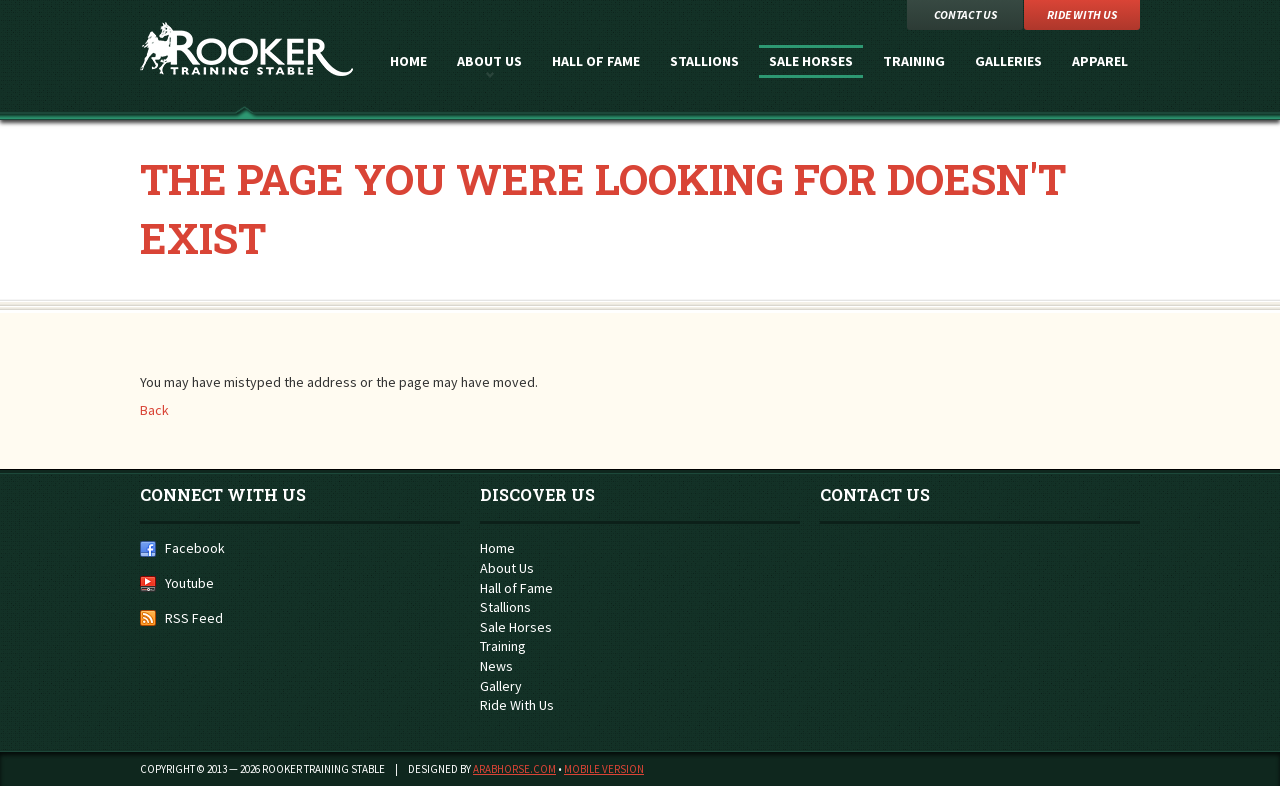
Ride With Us (517, 705)
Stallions (704, 61)
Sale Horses (811, 61)
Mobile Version (604, 769)
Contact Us (965, 14)
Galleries (1008, 61)
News (496, 666)
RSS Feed (194, 618)
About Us (489, 61)
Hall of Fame (596, 61)
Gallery (501, 686)
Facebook (195, 548)
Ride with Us (1082, 14)
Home (408, 61)
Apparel (1100, 61)
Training (914, 61)
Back (154, 410)
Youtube (189, 583)
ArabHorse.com (514, 769)
